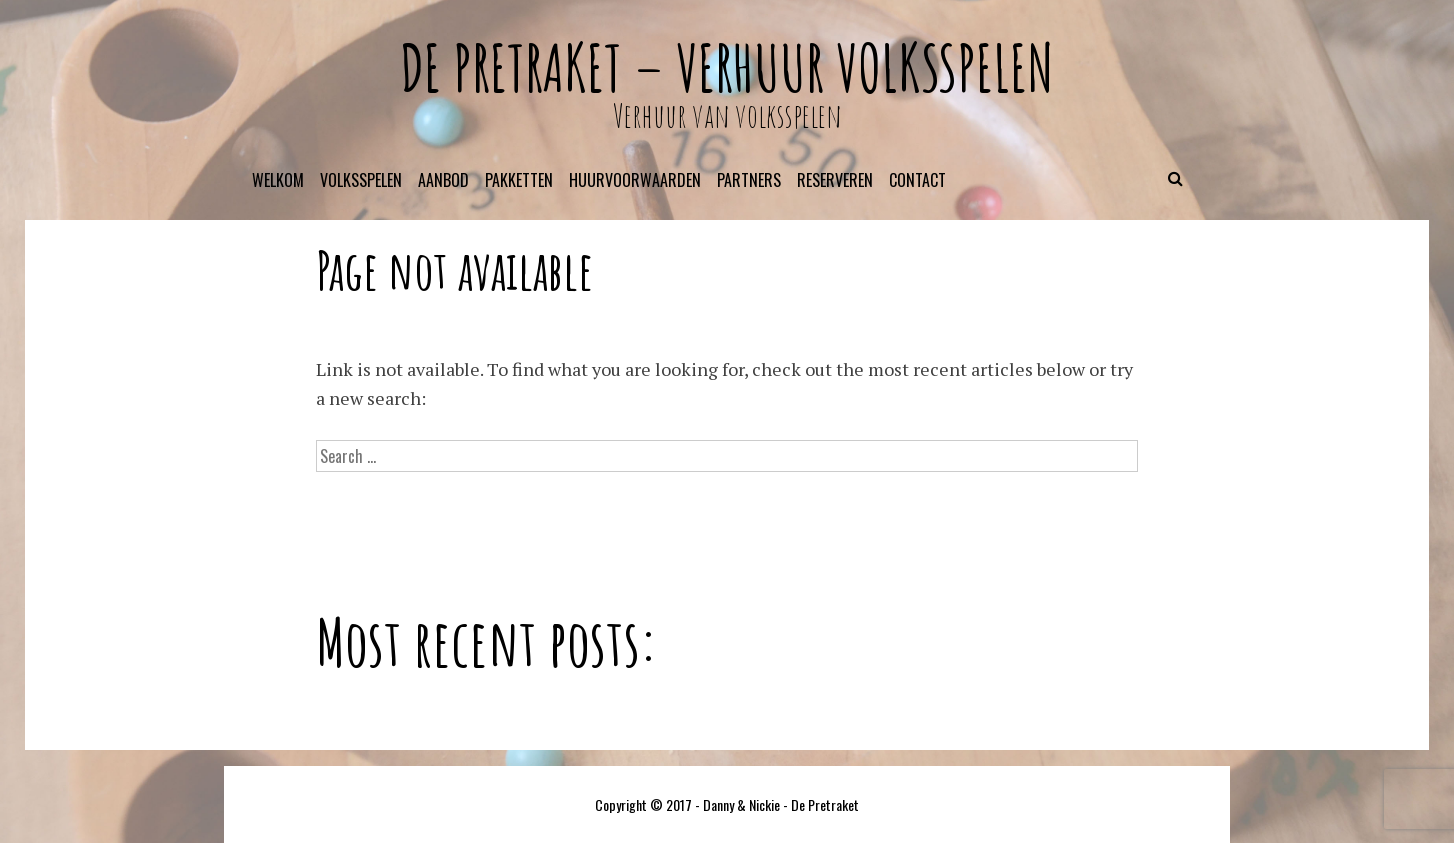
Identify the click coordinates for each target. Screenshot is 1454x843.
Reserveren (835, 180)
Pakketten (519, 180)
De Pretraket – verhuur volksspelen (727, 67)
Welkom (278, 180)
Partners (749, 180)
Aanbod (443, 180)
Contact (917, 180)
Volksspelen (361, 180)
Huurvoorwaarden (635, 180)
